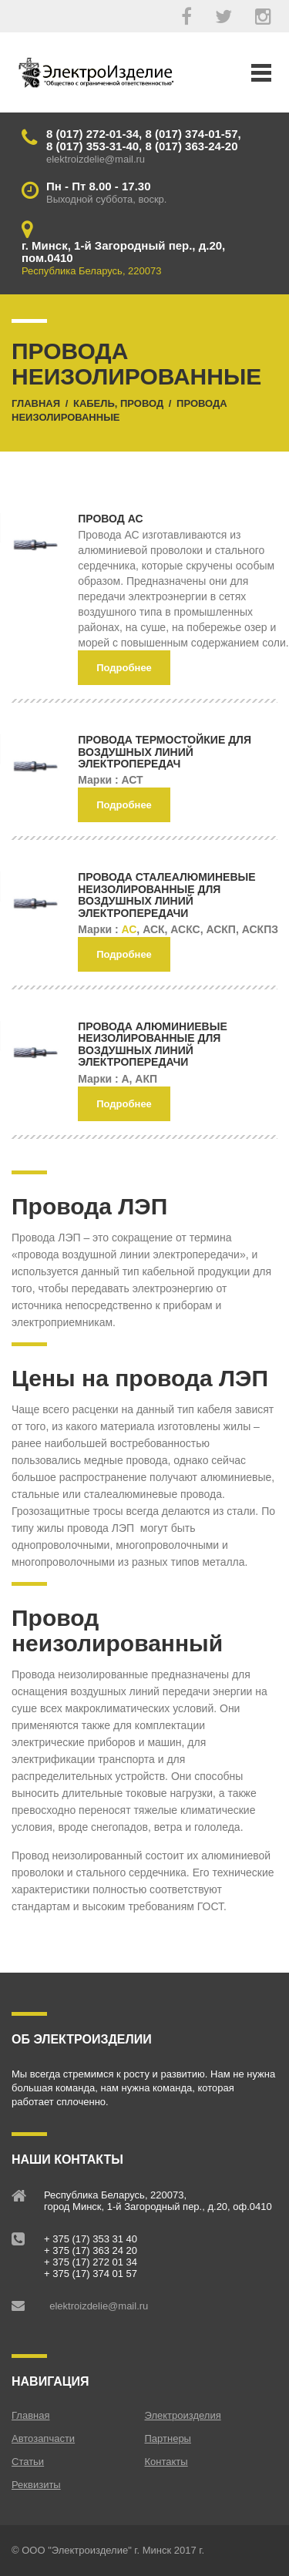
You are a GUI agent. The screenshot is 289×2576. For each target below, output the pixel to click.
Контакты (166, 2461)
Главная (30, 2415)
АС (128, 929)
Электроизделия (183, 2415)
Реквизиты (36, 2484)
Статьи (28, 2461)
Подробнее (124, 667)
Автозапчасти (43, 2438)
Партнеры (168, 2438)
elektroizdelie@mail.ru (98, 2306)
